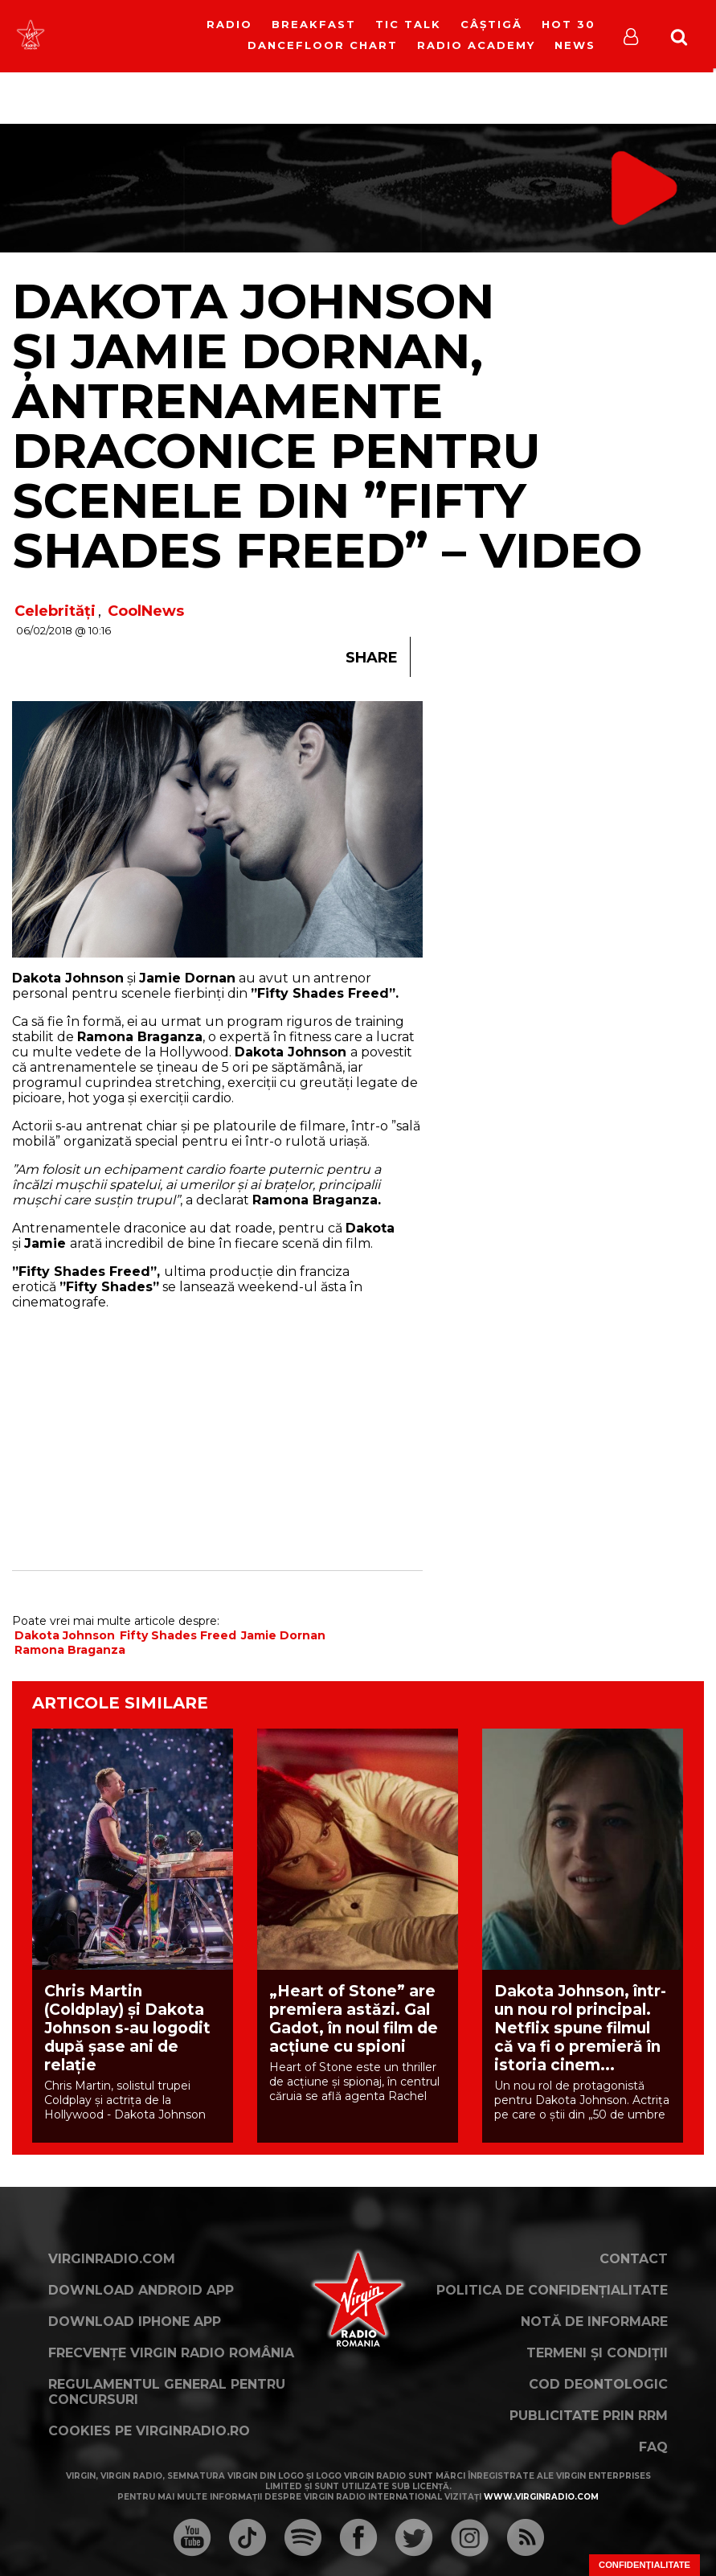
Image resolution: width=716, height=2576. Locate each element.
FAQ (653, 2447)
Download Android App (141, 2290)
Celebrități (55, 611)
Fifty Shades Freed (178, 1635)
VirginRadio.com (111, 2258)
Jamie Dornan (283, 1635)
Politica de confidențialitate (552, 2290)
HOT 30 (568, 24)
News (574, 45)
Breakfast (314, 24)
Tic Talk (408, 24)
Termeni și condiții (597, 2353)
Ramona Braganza (69, 1650)
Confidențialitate (644, 2565)
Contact (633, 2258)
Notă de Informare (594, 2321)
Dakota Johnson (64, 1635)
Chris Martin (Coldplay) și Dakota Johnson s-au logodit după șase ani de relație (127, 2028)
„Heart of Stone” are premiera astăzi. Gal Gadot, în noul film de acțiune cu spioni (353, 2019)
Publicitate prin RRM (588, 2415)
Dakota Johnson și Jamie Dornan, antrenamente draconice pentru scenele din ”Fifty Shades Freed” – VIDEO (327, 426)
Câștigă (491, 24)
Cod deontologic (598, 2384)
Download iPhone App (134, 2321)
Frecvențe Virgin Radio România (171, 2353)
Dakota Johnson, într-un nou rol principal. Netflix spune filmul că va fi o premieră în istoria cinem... (580, 2028)
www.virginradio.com (541, 2497)
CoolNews (146, 611)
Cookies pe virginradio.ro (149, 2431)
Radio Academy (476, 45)
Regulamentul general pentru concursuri (166, 2392)
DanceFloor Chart (323, 45)
